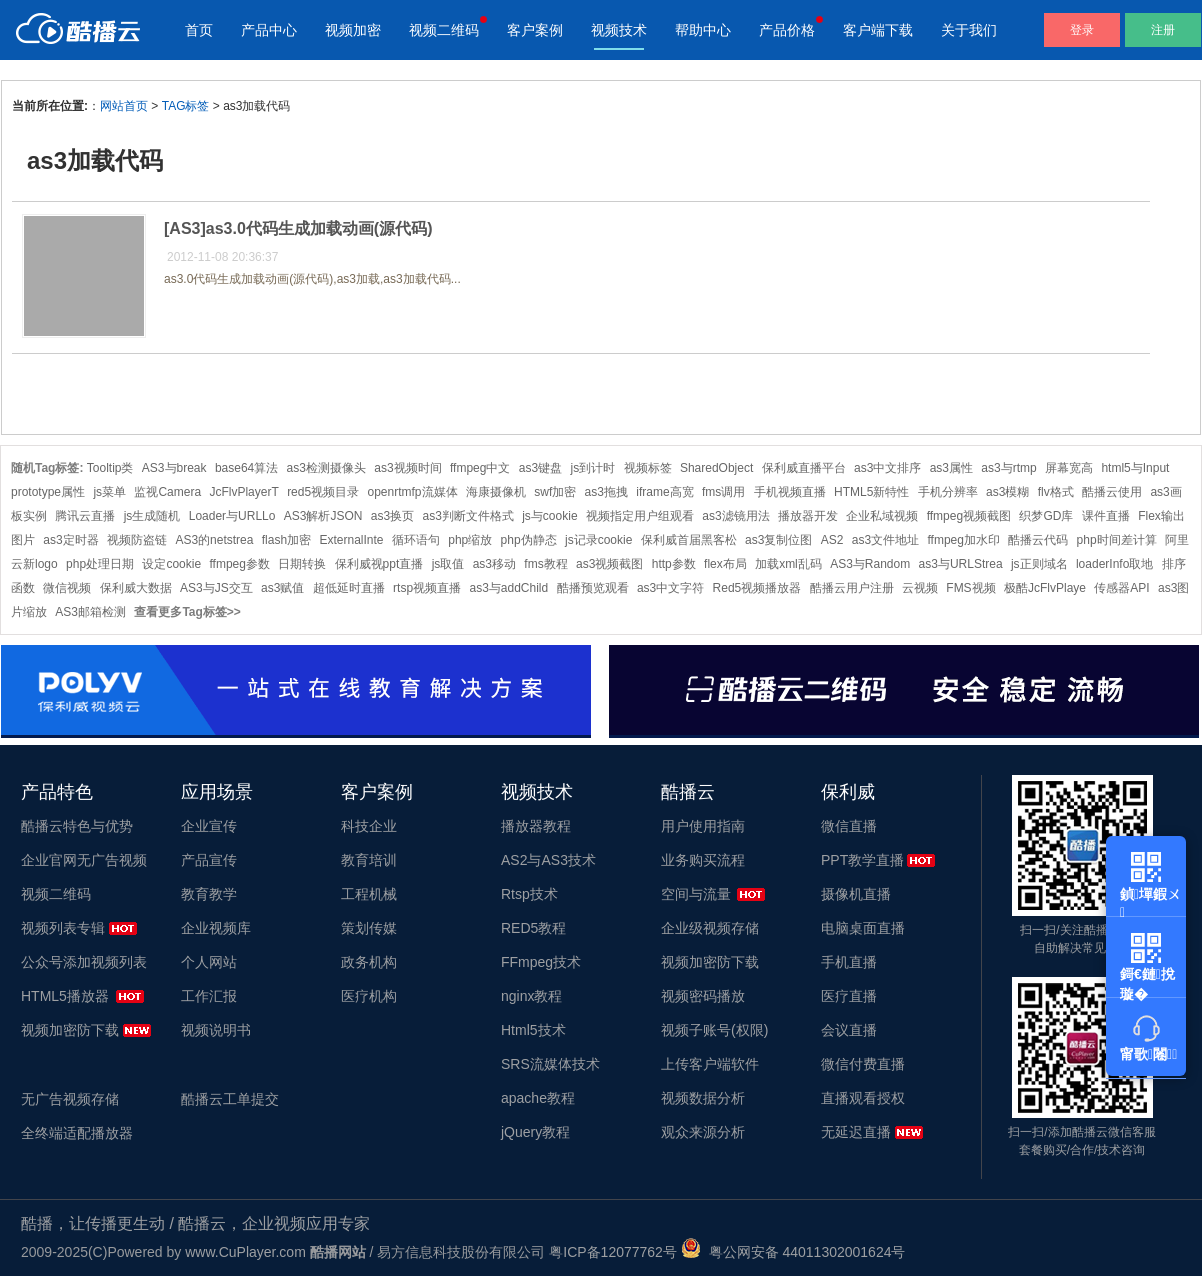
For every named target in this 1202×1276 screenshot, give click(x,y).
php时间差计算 (1117, 540)
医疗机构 (369, 996)
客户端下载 (878, 30)
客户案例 (535, 30)
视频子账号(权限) (714, 1030)
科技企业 (369, 826)
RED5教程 (533, 928)
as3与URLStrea (961, 564)
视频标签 (648, 468)
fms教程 (545, 564)
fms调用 (723, 492)
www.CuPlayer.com (245, 1252)
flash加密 (286, 540)
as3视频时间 (407, 468)
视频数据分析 (703, 1098)
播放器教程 (536, 826)
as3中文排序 (887, 468)
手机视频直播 (790, 492)
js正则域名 (1039, 564)
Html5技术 (533, 1030)
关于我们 (969, 30)
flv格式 (1056, 492)
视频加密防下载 (70, 1030)
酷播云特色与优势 (77, 826)
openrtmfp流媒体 (413, 492)
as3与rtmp (1008, 468)
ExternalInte (351, 540)
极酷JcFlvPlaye (1045, 588)
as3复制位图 (778, 540)
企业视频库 (216, 928)
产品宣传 (209, 860)
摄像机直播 (856, 894)
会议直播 (849, 1030)
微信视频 (67, 588)
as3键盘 (540, 468)
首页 (199, 30)
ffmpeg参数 (239, 564)
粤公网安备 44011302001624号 (793, 1252)
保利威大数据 (136, 588)
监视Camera (167, 492)
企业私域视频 (882, 516)
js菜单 (109, 492)
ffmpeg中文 (480, 468)
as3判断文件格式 (468, 516)
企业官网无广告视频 (84, 860)
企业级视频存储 (710, 928)
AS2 (832, 540)
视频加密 (353, 30)
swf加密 (555, 492)
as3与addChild (508, 588)
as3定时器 (70, 540)
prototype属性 (48, 492)
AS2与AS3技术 (548, 860)
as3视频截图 (609, 564)
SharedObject (716, 468)
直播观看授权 (863, 1098)
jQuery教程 (535, 1132)
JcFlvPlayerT (243, 492)
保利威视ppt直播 (379, 564)
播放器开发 (808, 516)
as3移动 (494, 564)
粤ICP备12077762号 (613, 1252)
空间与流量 (696, 894)
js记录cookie (598, 540)
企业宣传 (209, 826)
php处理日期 (100, 564)
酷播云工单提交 (230, 1099)
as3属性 (951, 468)
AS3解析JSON (323, 516)
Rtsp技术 (529, 894)
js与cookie (549, 516)
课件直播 (1106, 516)
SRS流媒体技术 (550, 1064)
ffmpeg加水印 (963, 540)
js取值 (448, 564)
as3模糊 (1007, 492)
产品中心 (269, 30)
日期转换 (302, 564)
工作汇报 (209, 996)
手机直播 (849, 962)
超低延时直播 (349, 588)
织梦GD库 (1046, 516)
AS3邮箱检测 (90, 612)
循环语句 (416, 540)
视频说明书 (216, 1030)
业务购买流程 (703, 860)
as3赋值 (282, 588)
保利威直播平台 (804, 468)
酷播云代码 (1038, 540)
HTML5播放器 (65, 996)
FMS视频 (970, 588)
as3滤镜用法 (735, 516)
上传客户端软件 (710, 1064)
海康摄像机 (496, 492)
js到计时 (593, 468)
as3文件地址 (885, 540)
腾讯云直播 (85, 516)
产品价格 (787, 30)
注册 (1163, 30)
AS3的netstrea (214, 540)
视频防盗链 (137, 540)
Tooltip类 (110, 468)
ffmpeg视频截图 (969, 516)
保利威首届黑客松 (689, 540)
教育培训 (369, 860)
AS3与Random (870, 564)
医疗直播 (849, 996)
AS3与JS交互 (216, 588)
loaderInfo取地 (1114, 564)
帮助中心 (703, 30)
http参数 (674, 564)
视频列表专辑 (63, 928)
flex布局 (725, 564)
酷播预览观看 (593, 588)
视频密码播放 (703, 996)
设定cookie (171, 564)
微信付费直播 (863, 1064)
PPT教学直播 (862, 860)
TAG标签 (186, 106)
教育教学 (209, 894)
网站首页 (124, 106)
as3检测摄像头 (326, 468)
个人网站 (209, 962)
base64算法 (246, 468)
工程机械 (369, 894)
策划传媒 (369, 928)
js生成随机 (152, 516)
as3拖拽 (606, 492)
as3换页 (392, 516)
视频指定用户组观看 (640, 516)
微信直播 (849, 826)
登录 (1082, 30)
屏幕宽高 (1069, 468)
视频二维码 (444, 30)
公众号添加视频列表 (84, 962)
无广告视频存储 (70, 1099)
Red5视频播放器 (757, 588)
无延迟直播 (856, 1132)
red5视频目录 (323, 492)
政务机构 (369, 962)
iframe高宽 (664, 492)
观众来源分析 (703, 1132)
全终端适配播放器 (77, 1133)
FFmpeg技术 (541, 962)
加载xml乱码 (788, 564)
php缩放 (470, 540)
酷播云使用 (1112, 492)
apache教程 (538, 1098)
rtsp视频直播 (427, 588)
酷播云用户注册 (852, 588)
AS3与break (174, 468)
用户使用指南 (703, 826)
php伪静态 (529, 540)
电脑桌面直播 (863, 928)
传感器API (1121, 588)
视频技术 (619, 30)
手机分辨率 (948, 492)
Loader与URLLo (232, 516)
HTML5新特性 (871, 492)
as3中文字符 (670, 588)
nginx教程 (531, 996)
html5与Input (1135, 468)
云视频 (920, 588)
